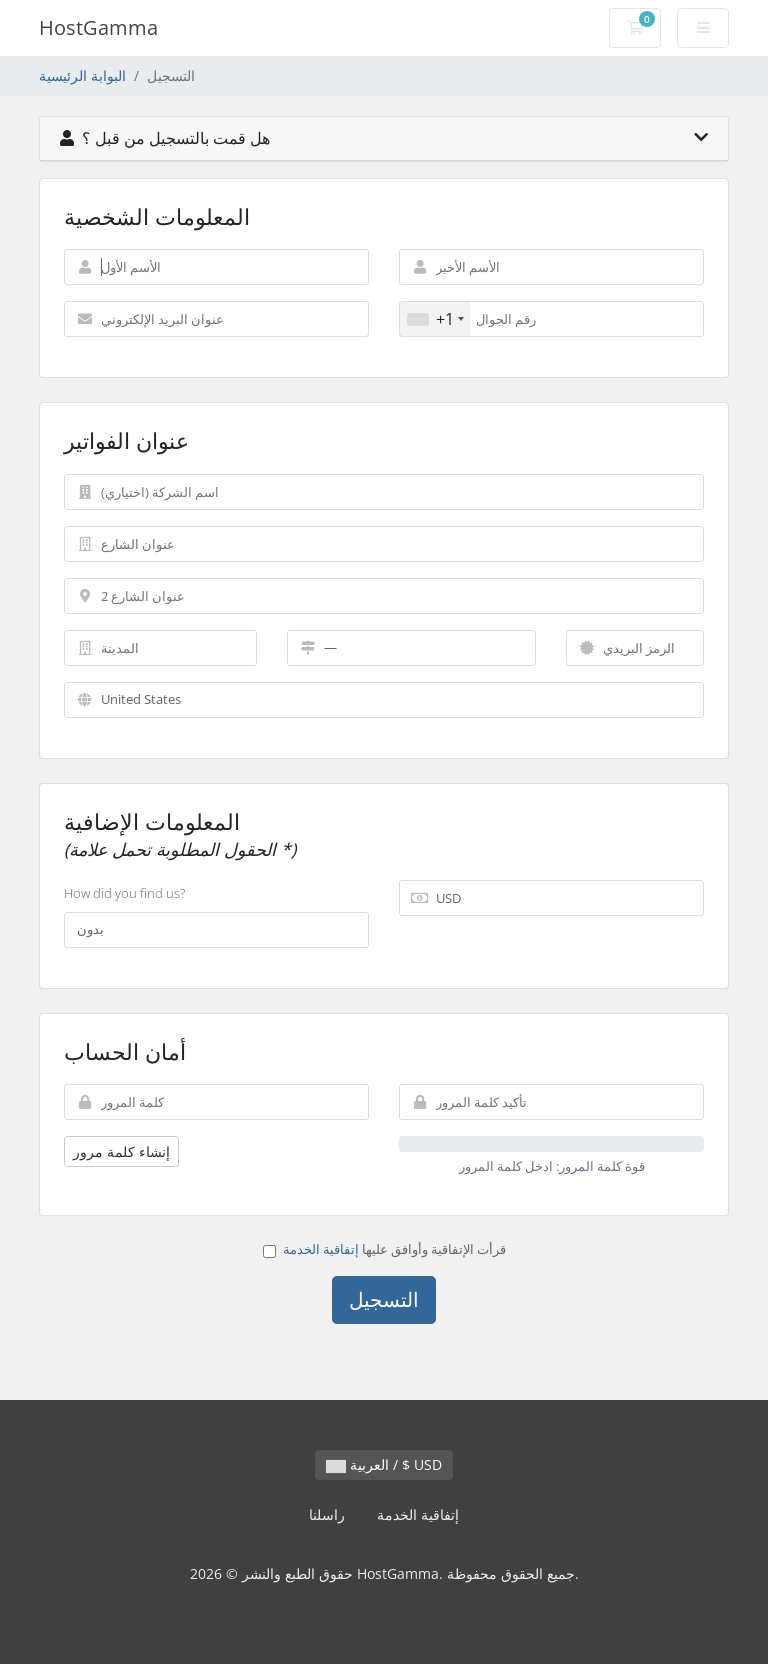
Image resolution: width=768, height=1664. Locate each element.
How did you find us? (124, 893)
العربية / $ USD (384, 1464)
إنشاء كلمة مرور (121, 1151)
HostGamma (98, 27)
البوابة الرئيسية (82, 75)
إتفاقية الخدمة (321, 1249)
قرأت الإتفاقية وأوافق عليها (384, 1249)
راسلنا (327, 1514)
